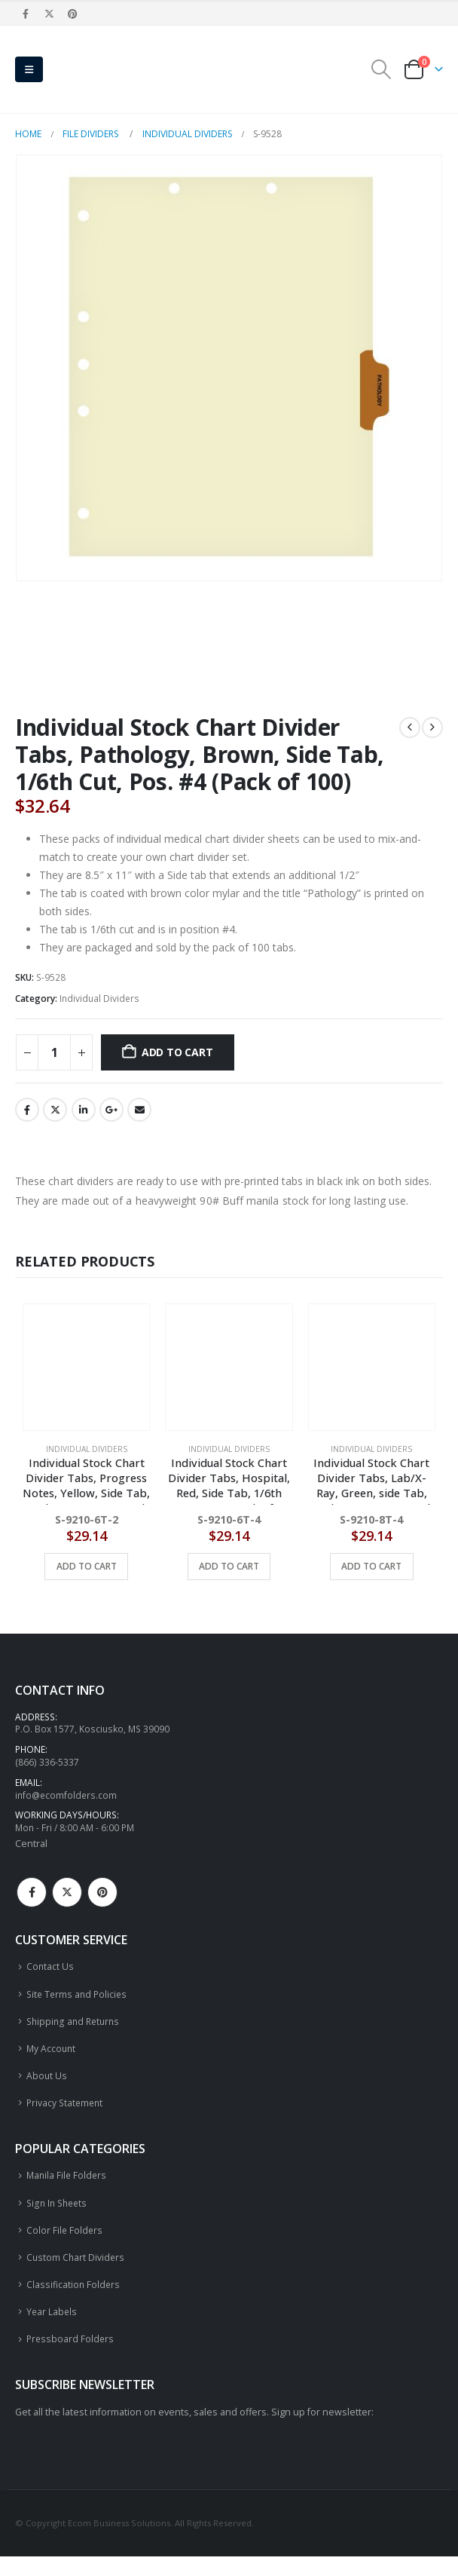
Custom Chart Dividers (76, 2273)
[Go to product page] (86, 1367)
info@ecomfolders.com (67, 1799)
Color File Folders (65, 2244)
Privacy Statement (66, 2114)
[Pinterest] (73, 13)
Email (139, 1110)
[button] (29, 69)
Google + (111, 1110)
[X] (49, 13)
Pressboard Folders (71, 2358)
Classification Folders (73, 2302)
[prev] (409, 727)
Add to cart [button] (86, 1566)
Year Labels (52, 2329)
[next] (432, 727)
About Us (47, 2086)
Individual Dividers (99, 998)
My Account (52, 2057)
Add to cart (177, 1052)
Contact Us (50, 1972)
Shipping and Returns (75, 2029)
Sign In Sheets (58, 2216)
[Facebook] (25, 13)
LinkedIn (84, 1110)
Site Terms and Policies (78, 2001)
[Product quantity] (54, 1052)
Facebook (27, 1110)
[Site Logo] (90, 69)
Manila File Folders (67, 2188)
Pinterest (102, 1897)
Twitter (55, 1110)
